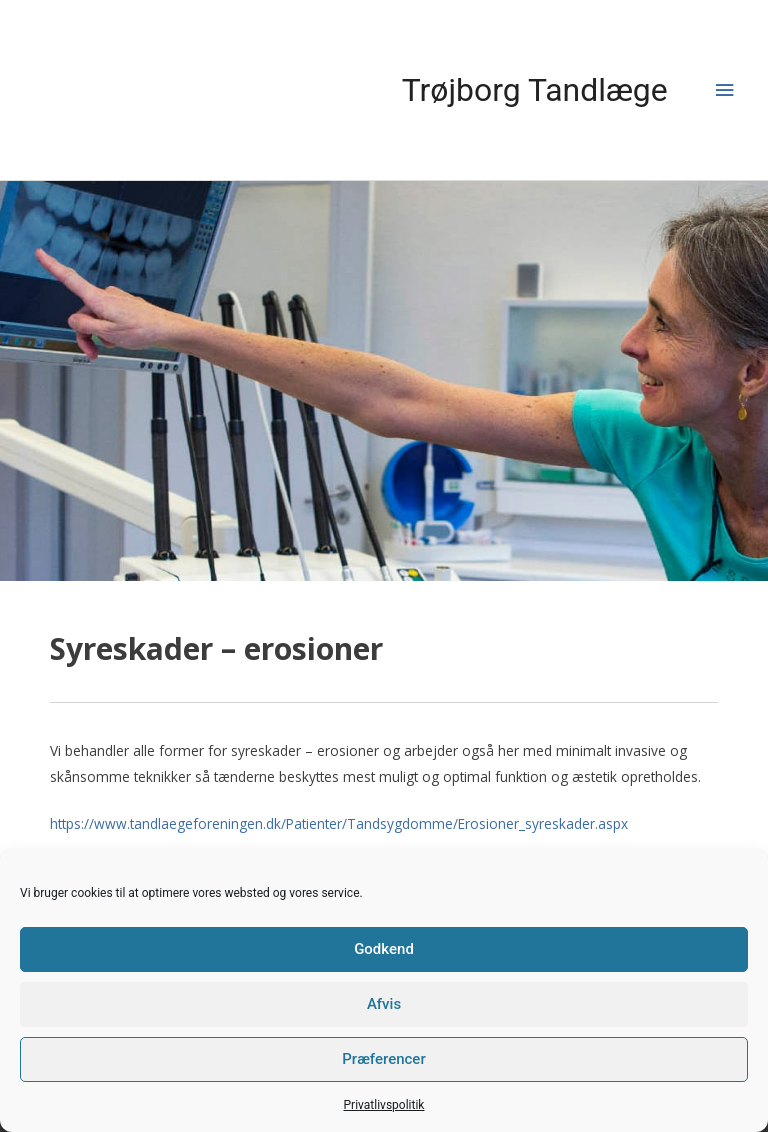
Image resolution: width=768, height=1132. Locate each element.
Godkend (384, 949)
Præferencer (383, 1059)
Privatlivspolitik (384, 1105)
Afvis (384, 1004)
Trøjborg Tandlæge (535, 90)
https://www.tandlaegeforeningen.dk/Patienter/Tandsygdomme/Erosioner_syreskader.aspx (339, 823)
